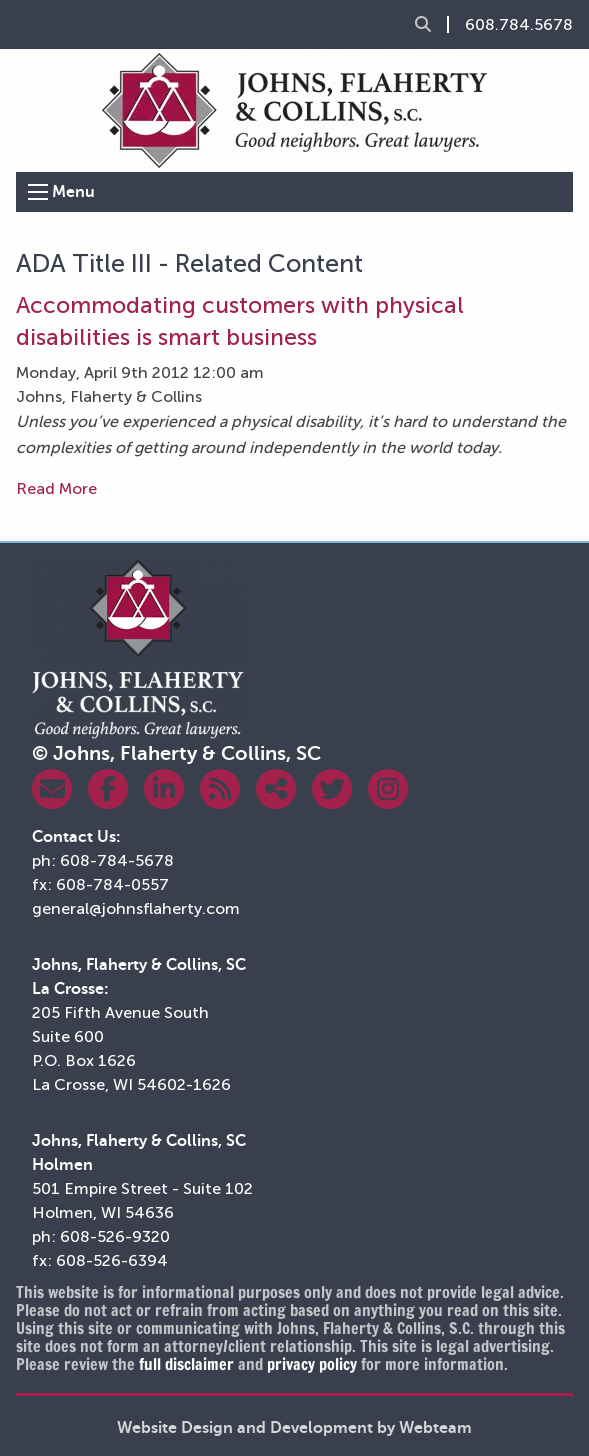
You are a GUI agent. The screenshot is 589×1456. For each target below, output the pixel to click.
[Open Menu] (38, 192)
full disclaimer (186, 1364)
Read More (56, 488)
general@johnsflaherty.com (136, 908)
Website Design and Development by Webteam (294, 1428)
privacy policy (312, 1364)
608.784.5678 (519, 25)
